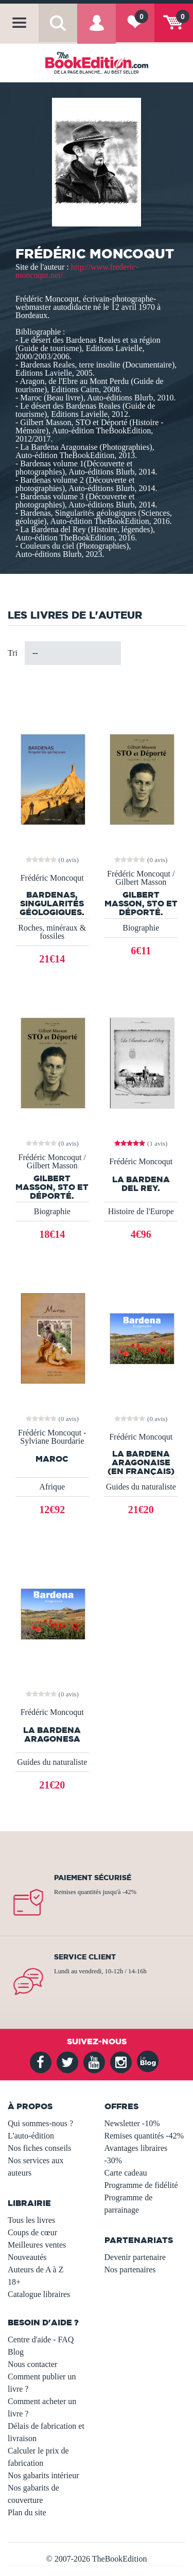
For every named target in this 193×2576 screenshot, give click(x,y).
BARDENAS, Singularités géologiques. (52, 903)
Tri (12, 653)
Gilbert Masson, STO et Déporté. (141, 903)
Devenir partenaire (135, 2257)
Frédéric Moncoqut (52, 878)
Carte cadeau (125, 2172)
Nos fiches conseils (40, 2148)
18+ (14, 2281)
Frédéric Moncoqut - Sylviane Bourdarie (52, 1437)
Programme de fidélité (141, 2185)
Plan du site (27, 2512)
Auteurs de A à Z (35, 2269)
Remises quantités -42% (144, 2135)
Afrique (52, 1486)
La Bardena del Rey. (141, 1184)
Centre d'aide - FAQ (41, 2339)
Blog (16, 2351)
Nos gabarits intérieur (43, 2475)
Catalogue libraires (39, 2294)
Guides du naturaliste (141, 1486)
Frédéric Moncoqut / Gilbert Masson (141, 878)
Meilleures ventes (37, 2244)
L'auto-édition (31, 2135)
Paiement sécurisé (92, 1877)
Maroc (52, 1459)
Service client (85, 1957)
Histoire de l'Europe (141, 1211)
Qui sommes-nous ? (40, 2123)
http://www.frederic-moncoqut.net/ (76, 270)
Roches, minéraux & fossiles (52, 931)
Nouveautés (27, 2257)
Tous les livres (31, 2220)
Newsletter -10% (132, 2123)
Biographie (140, 927)
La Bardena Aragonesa (52, 1734)
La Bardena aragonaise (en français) (141, 1462)
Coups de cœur (32, 2232)
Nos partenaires (130, 2269)
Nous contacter (32, 2364)
